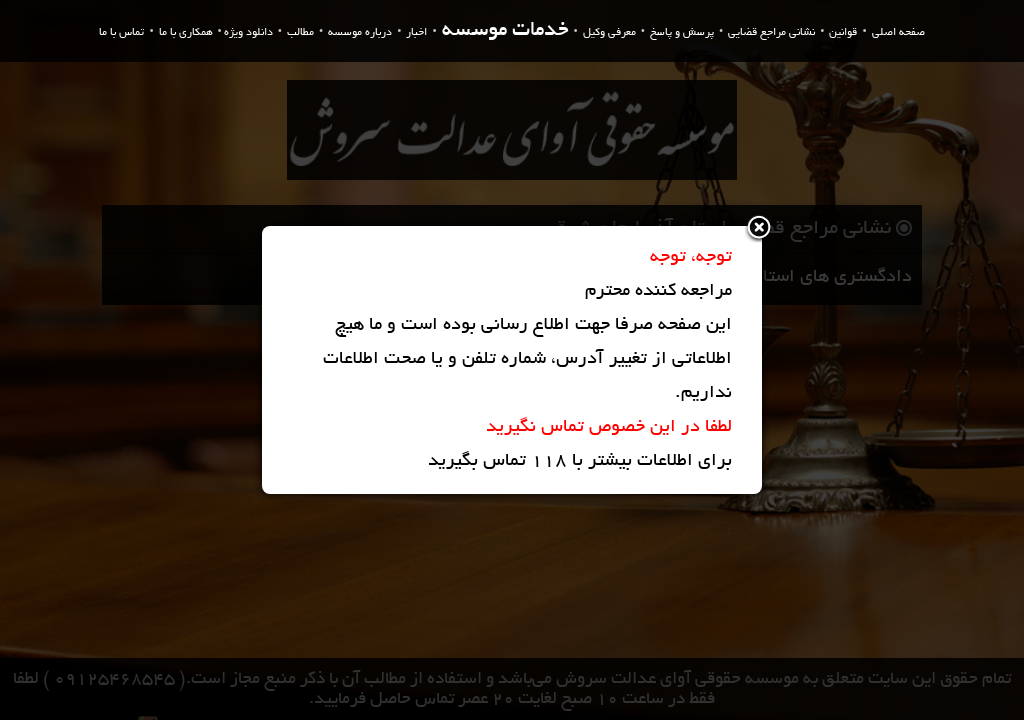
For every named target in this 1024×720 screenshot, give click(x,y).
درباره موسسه (360, 33)
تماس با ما (121, 33)
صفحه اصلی (898, 33)
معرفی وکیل (609, 33)
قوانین (843, 33)
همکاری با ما (186, 33)
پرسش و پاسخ (682, 33)
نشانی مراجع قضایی (771, 33)
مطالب (300, 33)
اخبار (416, 33)
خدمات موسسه (505, 31)
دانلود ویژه (248, 33)
